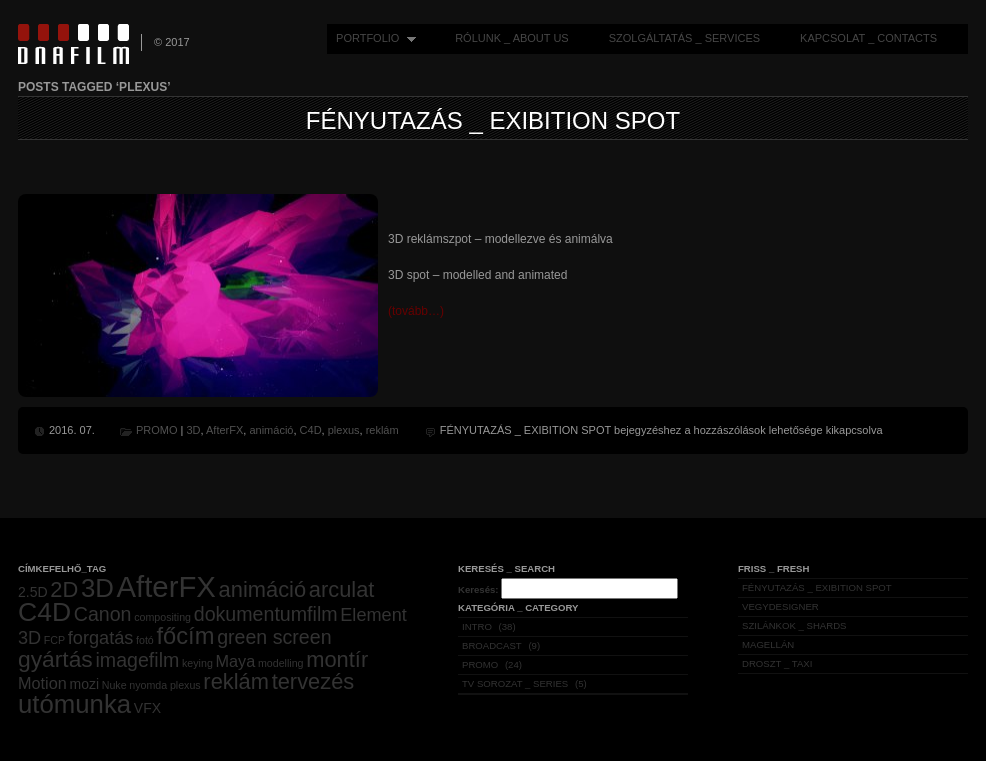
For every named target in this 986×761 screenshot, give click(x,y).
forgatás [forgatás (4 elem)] (101, 638)
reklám (382, 430)
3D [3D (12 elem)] (97, 588)
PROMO (157, 430)
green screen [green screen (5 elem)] (274, 637)
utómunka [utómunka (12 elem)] (74, 704)
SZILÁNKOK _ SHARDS (794, 625)
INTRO (477, 626)
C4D (311, 430)
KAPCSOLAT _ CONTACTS (868, 38)
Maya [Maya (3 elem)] (236, 661)
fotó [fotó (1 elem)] (145, 640)
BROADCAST (492, 645)
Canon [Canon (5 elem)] (103, 614)
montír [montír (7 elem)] (337, 659)
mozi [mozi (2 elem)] (84, 684)
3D (193, 430)
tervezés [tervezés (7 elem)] (313, 681)
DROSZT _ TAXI (777, 663)
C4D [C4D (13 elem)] (44, 612)
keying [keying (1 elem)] (197, 663)
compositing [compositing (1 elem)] (162, 617)
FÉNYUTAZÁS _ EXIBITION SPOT (493, 120)
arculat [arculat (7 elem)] (342, 589)
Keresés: (478, 589)
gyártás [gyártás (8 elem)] (55, 659)
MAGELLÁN (768, 644)
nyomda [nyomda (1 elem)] (148, 685)
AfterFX (224, 430)
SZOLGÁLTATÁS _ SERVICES (684, 38)
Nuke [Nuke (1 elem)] (114, 685)
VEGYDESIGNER (780, 606)
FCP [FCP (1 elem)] (54, 640)
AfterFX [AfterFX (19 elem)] (166, 586)
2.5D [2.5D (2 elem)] (33, 592)
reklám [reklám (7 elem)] (236, 681)
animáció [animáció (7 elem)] (262, 589)
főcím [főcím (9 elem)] (185, 636)
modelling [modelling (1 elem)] (281, 663)
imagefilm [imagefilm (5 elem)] (137, 660)
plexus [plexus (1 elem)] (185, 685)
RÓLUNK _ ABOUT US (512, 38)
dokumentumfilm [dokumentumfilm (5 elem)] (266, 614)
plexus (344, 430)
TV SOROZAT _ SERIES (515, 683)
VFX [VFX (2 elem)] (147, 708)
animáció (271, 430)
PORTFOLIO (371, 38)
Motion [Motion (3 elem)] (42, 683)
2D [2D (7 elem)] (64, 589)
